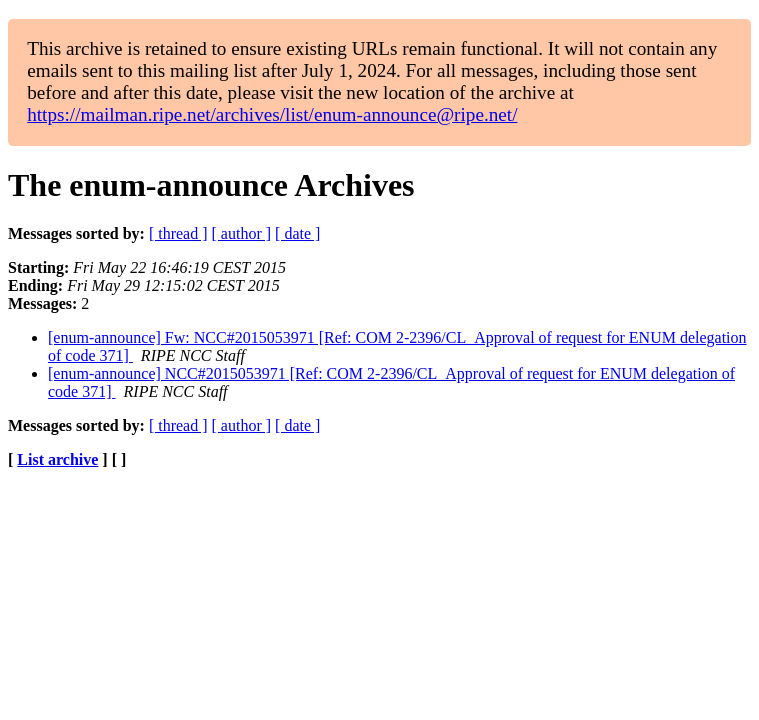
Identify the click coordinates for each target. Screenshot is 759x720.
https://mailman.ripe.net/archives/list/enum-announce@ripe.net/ (272, 114)
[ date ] (297, 233)
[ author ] (242, 233)
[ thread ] (178, 233)
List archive (57, 459)
